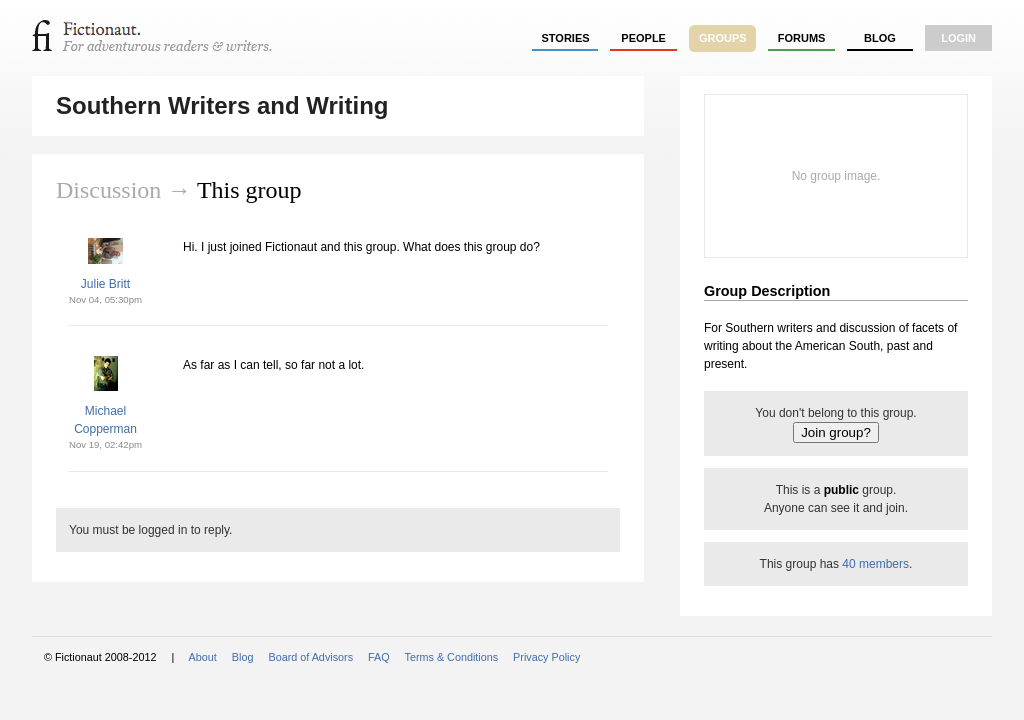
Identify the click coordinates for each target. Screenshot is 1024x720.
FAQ (379, 657)
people (643, 38)
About (203, 657)
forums (802, 38)
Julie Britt (105, 284)
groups (723, 38)
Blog (880, 38)
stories (566, 38)
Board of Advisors (310, 657)
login (958, 38)
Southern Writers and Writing (222, 105)
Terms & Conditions (452, 657)
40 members (875, 564)
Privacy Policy (546, 657)
